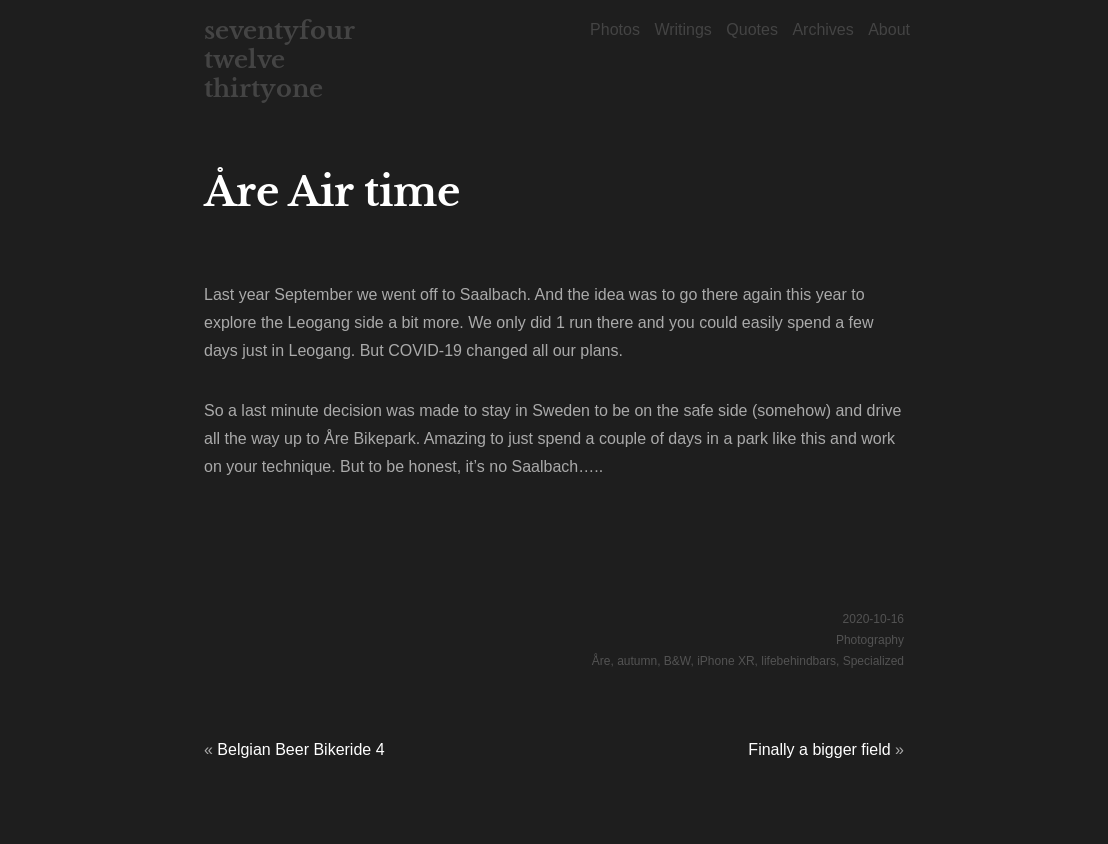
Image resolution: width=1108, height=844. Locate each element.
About (889, 29)
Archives (822, 29)
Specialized (873, 661)
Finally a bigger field (819, 749)
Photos (615, 29)
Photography (870, 640)
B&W (677, 661)
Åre (601, 661)
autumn (637, 661)
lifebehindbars (798, 661)
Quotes (752, 29)
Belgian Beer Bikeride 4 (300, 749)
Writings (683, 29)
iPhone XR (725, 661)
